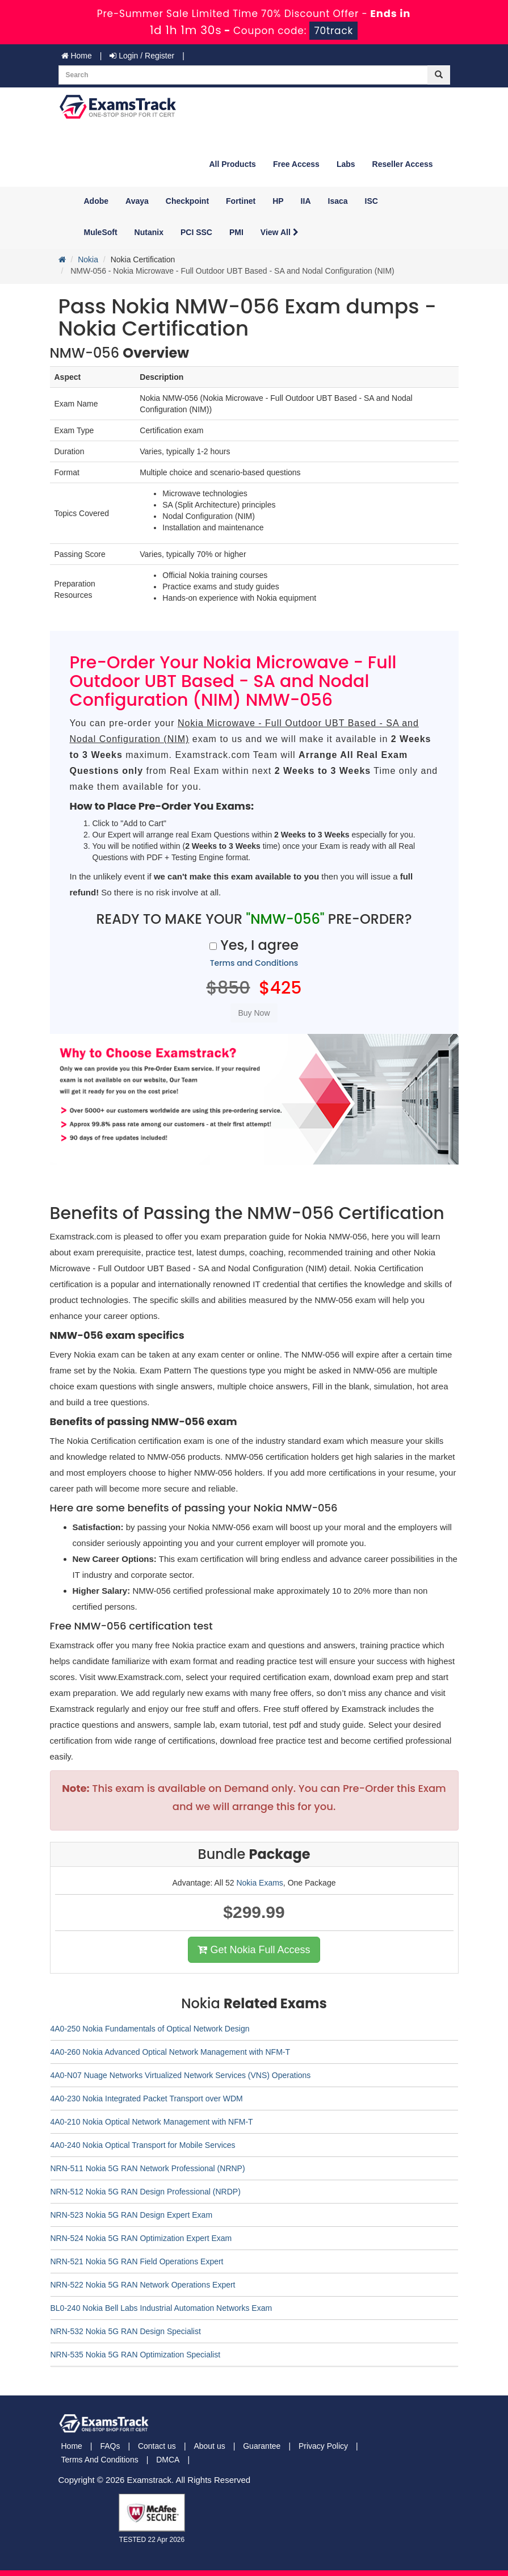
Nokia (88, 259)
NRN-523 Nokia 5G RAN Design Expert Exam (132, 2214)
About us (209, 2446)
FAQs (110, 2446)
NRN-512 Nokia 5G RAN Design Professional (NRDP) (146, 2191)
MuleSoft (100, 232)
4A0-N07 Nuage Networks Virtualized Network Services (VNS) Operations (181, 2075)
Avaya (137, 201)
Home (76, 55)
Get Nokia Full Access (254, 1949)
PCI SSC (196, 232)
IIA (306, 201)
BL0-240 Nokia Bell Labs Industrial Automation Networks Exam (161, 2308)
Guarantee (261, 2446)
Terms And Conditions (99, 2459)
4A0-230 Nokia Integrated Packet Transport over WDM (147, 2098)
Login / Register (142, 55)
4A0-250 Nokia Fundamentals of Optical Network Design (150, 2028)
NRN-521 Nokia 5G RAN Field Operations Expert (137, 2261)
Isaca (338, 201)
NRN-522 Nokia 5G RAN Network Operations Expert (143, 2284)
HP (277, 201)
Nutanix (149, 232)
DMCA (167, 2459)
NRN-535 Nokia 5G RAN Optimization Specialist (136, 2354)
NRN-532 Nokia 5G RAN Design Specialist (126, 2331)
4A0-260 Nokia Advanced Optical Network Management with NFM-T (171, 2051)
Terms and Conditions (254, 963)
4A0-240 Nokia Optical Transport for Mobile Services (143, 2145)
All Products (232, 164)
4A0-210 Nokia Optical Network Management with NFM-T (152, 2121)
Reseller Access (402, 164)
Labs (346, 164)
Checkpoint (187, 201)
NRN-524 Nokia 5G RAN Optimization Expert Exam (141, 2238)
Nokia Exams (259, 1882)
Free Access (296, 164)
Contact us (157, 2446)
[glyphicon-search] (438, 75)
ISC (371, 201)
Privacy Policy (323, 2446)
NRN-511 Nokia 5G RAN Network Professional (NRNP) (148, 2168)
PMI (236, 232)
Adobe (96, 201)
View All (280, 232)
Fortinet (240, 201)
